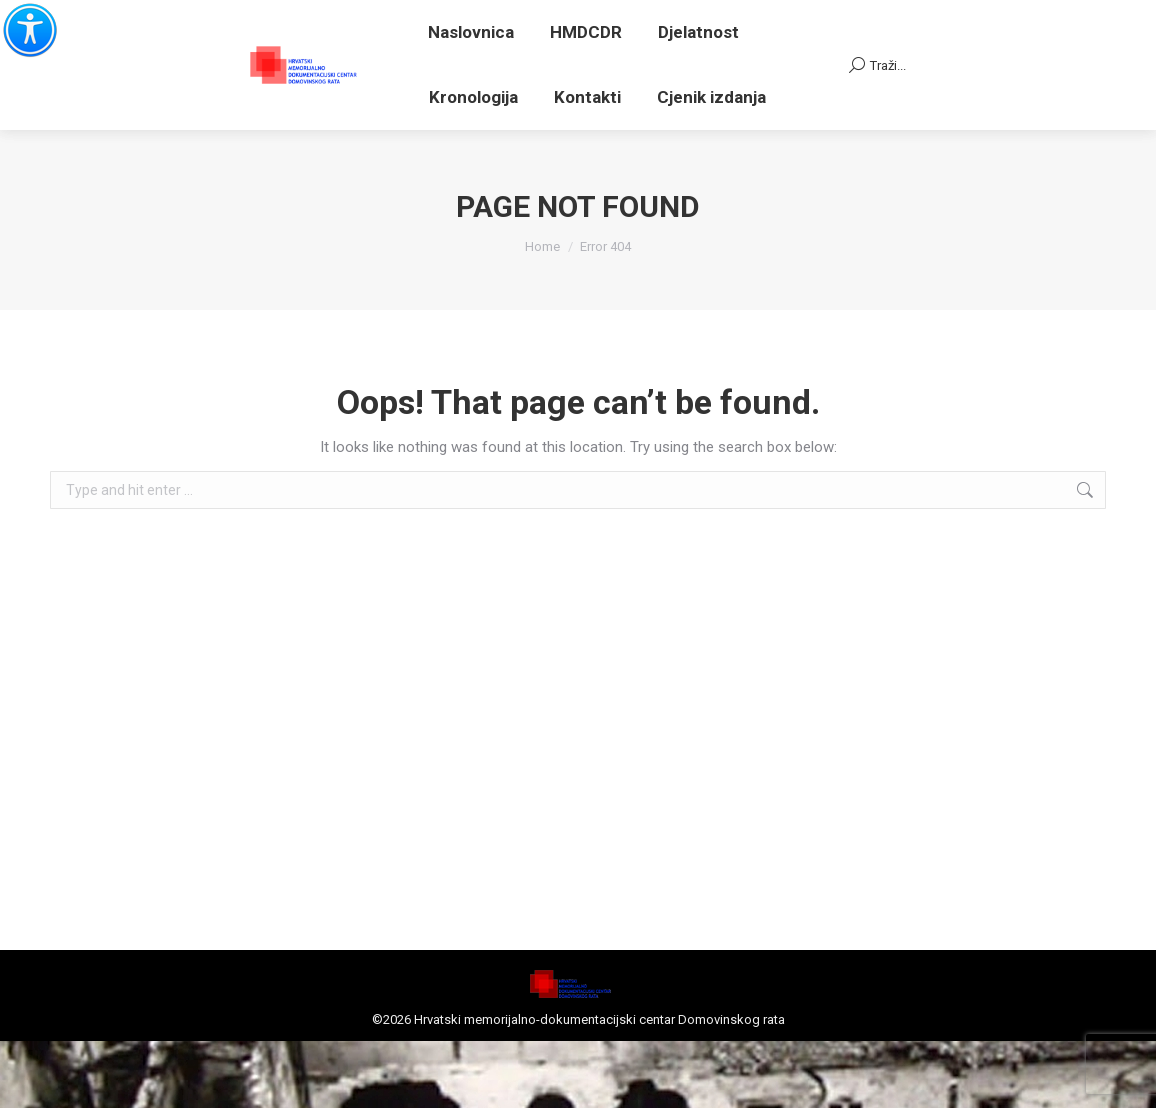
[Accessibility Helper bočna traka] (24, 24)
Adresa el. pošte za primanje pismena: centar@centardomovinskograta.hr (485, 52)
